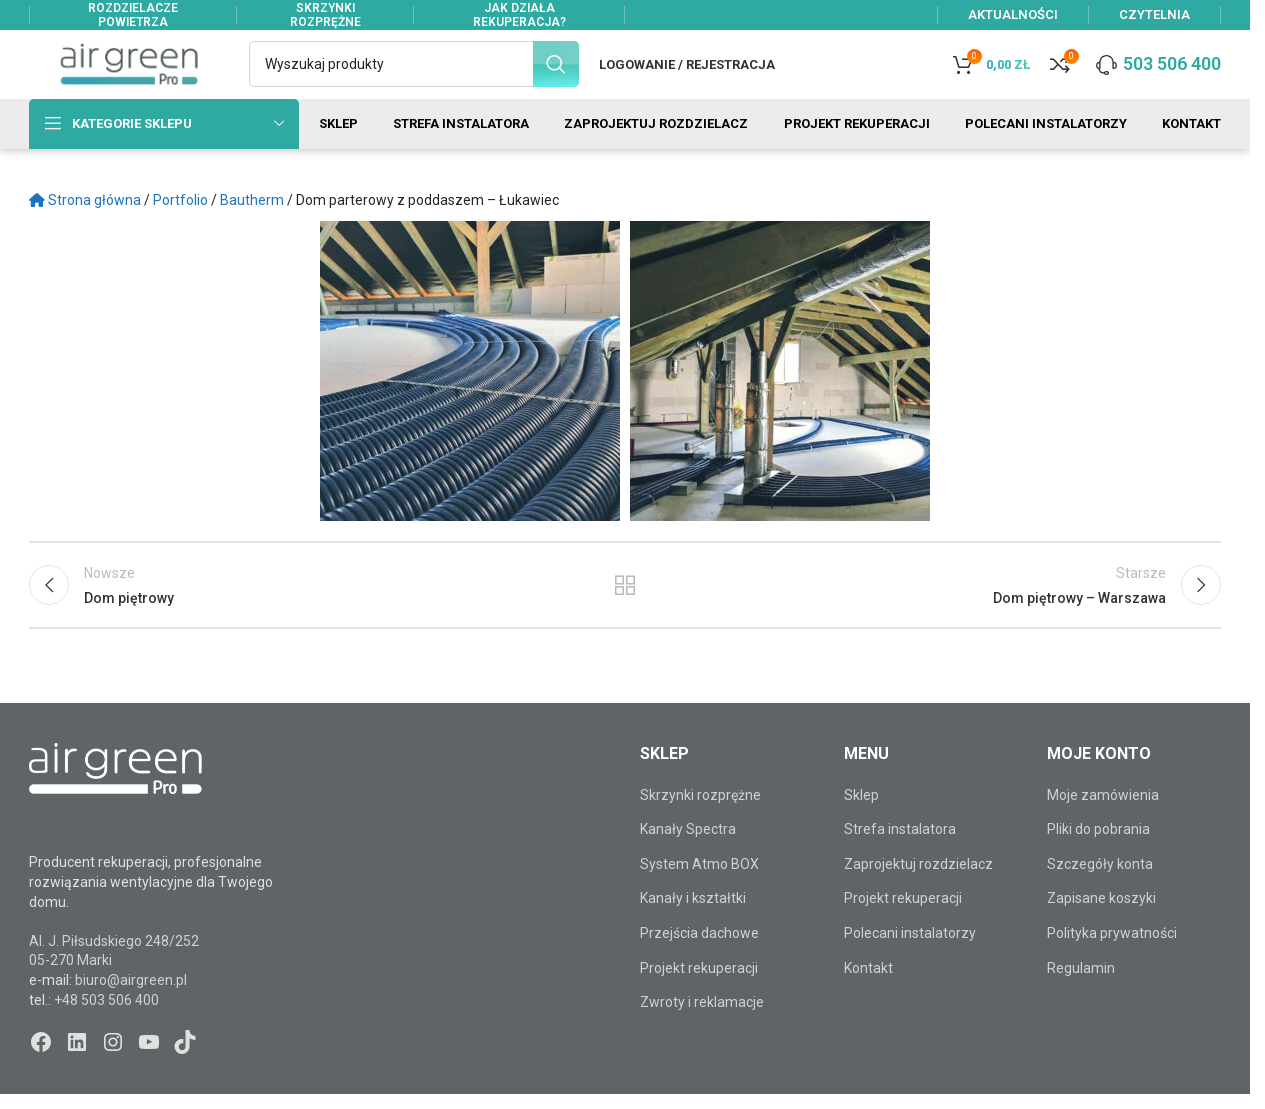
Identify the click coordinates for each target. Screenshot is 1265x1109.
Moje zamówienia (1103, 830)
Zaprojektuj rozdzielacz (918, 899)
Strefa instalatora (900, 864)
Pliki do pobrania (1098, 864)
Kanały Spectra (688, 864)
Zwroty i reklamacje (702, 1037)
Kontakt (868, 1003)
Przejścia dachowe (699, 968)
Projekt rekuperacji (699, 1003)
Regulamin (1081, 1003)
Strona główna (85, 235)
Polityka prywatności (1112, 968)
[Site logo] (129, 81)
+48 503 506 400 (106, 1035)
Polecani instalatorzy (910, 968)
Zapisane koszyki (1101, 934)
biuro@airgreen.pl (131, 1015)
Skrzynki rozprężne (700, 830)
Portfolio (180, 235)
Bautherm (252, 235)
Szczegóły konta (1100, 899)
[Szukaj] (414, 82)
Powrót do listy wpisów (625, 627)
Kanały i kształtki (693, 934)
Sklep (861, 830)
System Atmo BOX (699, 899)
